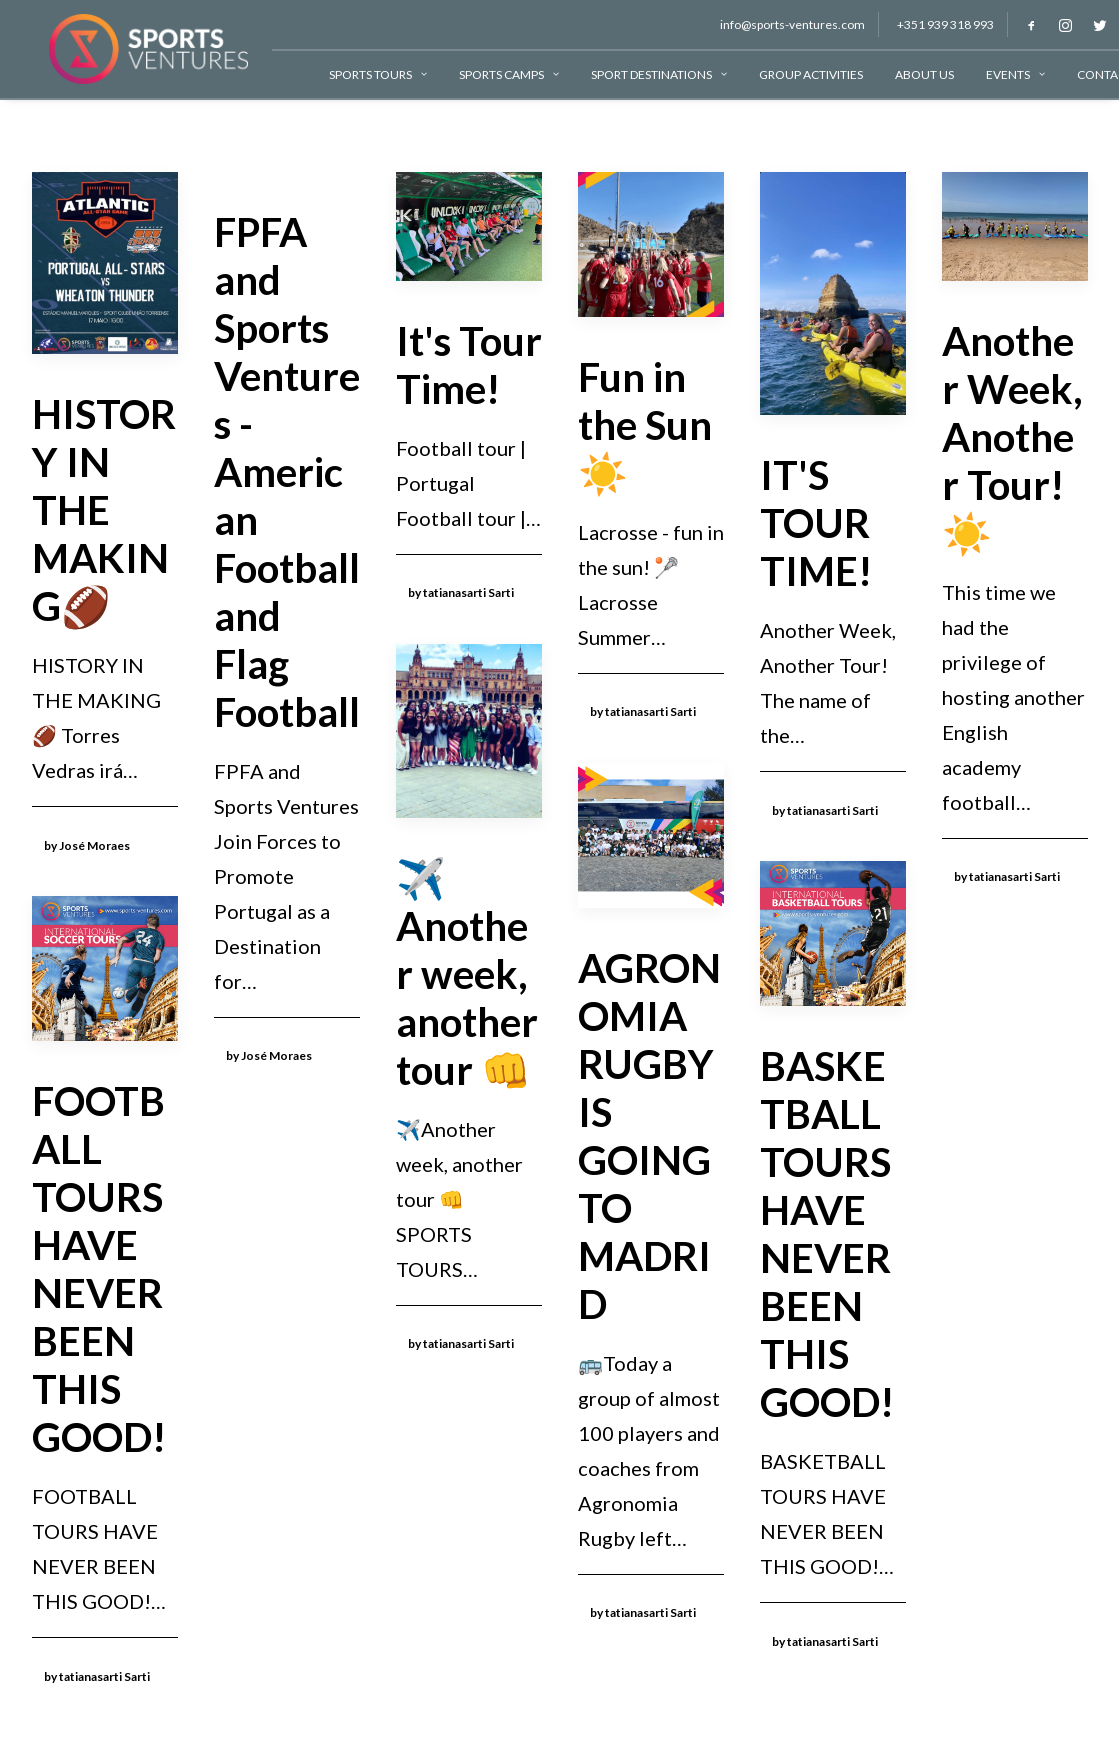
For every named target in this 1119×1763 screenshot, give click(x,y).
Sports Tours (361, 74)
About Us (907, 74)
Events (998, 74)
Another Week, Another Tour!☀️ (1012, 437)
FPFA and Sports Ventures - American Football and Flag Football (287, 472)
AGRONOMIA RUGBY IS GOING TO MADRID (649, 1136)
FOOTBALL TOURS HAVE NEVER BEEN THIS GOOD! (99, 1269)
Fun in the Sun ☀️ (645, 425)
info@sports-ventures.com (775, 24)
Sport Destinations (642, 74)
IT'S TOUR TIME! (816, 523)
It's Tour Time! (469, 365)
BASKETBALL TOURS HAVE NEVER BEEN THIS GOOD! (827, 1234)
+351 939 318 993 (928, 24)
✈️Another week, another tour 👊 (467, 974)
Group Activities (794, 74)
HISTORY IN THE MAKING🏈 (104, 510)
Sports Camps (492, 74)
